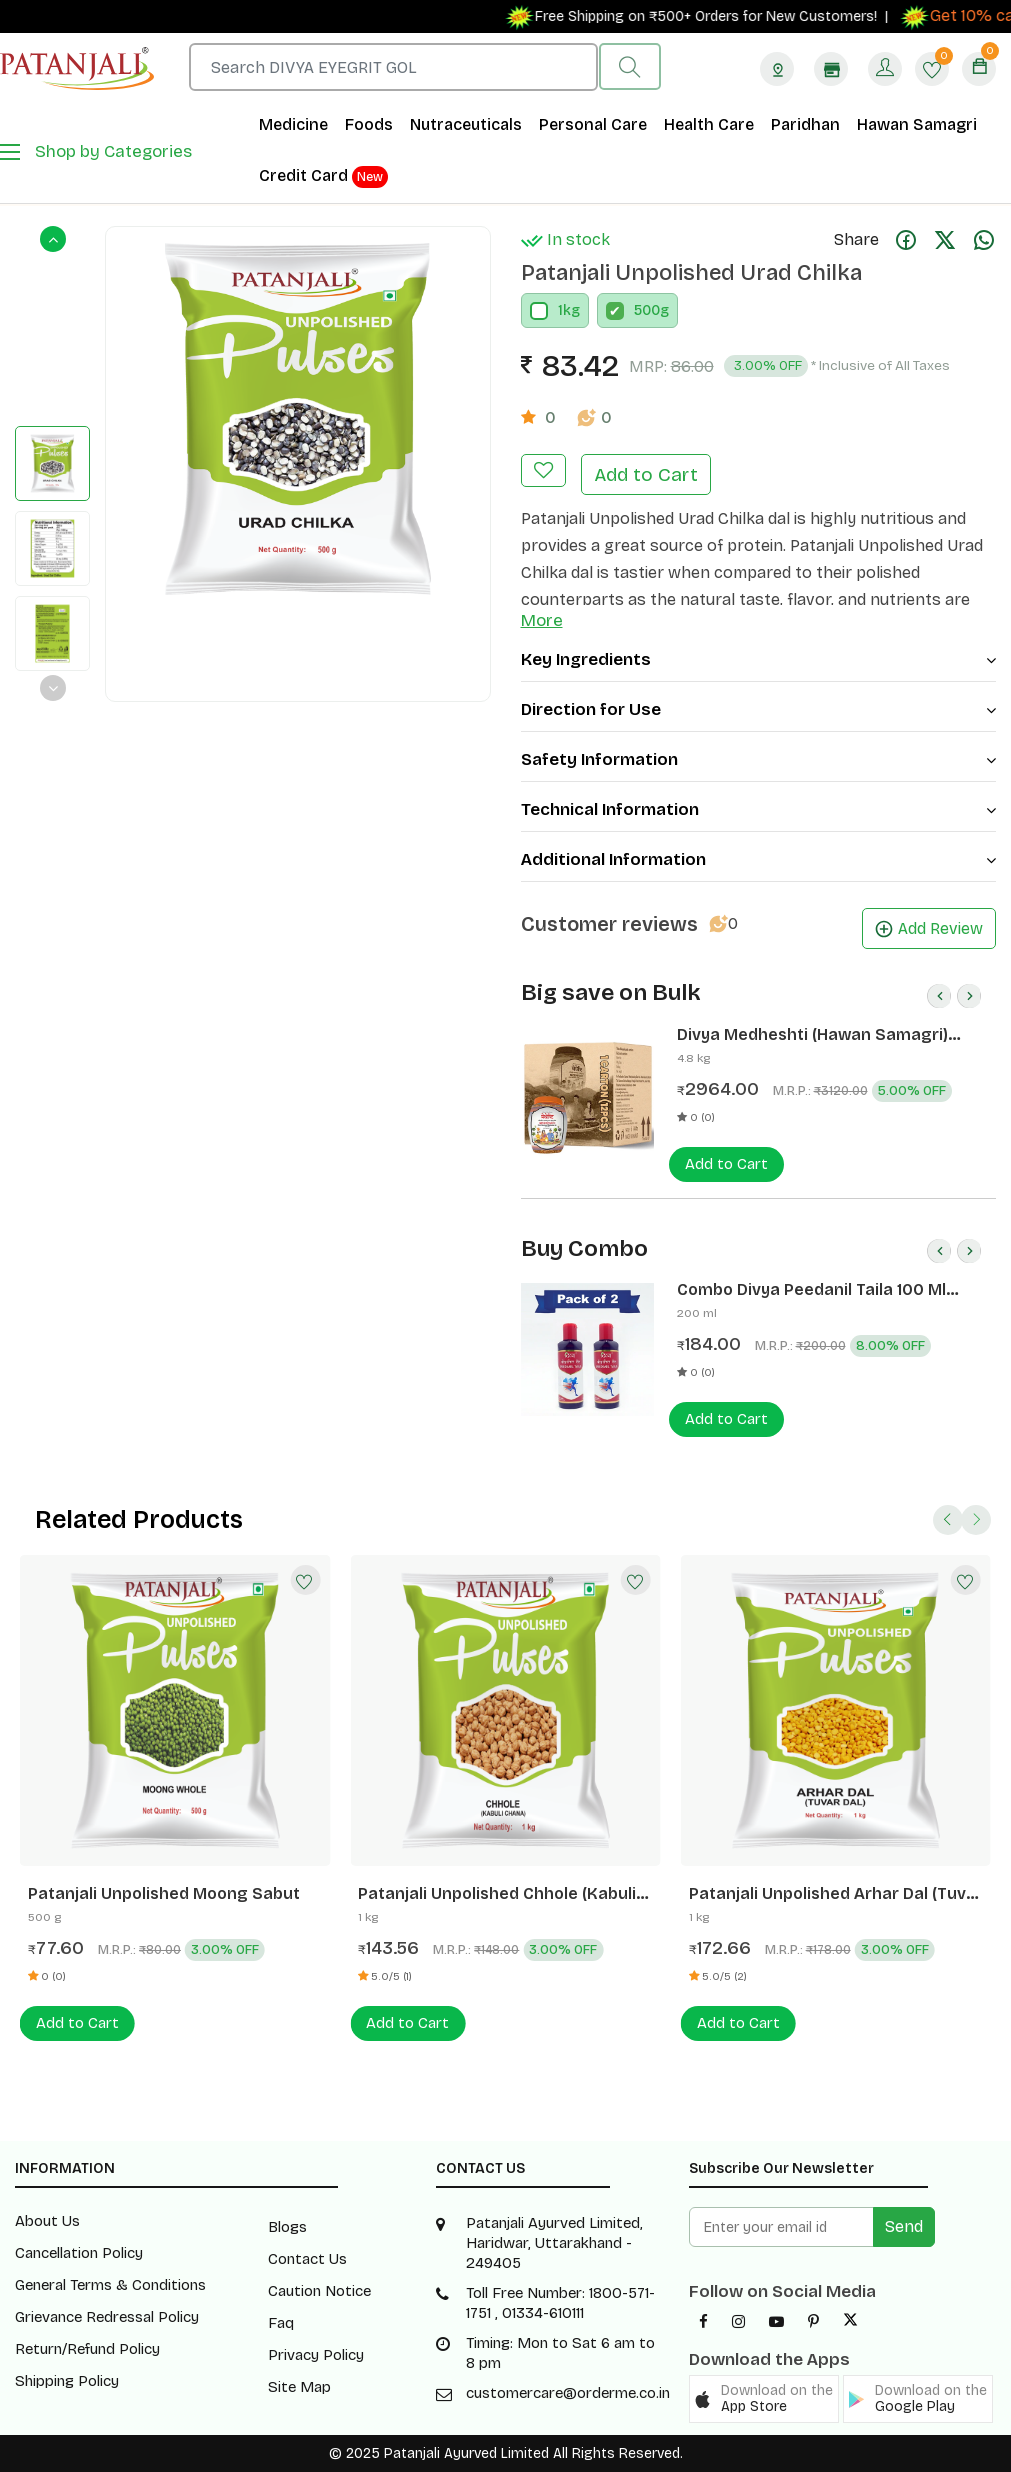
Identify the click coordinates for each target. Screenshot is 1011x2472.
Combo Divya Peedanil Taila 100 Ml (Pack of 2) (811, 1290)
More (542, 620)
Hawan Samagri (917, 124)
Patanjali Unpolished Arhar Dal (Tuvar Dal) (836, 1894)
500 (647, 310)
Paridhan (805, 124)
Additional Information (759, 859)
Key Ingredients (759, 659)
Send (904, 2226)
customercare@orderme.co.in (568, 2393)
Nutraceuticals (466, 124)
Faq (281, 2323)
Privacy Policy (316, 2355)
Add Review (929, 928)
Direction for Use (759, 709)
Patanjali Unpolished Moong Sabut (164, 1893)
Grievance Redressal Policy (107, 2317)
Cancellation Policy (79, 2253)
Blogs (287, 2227)
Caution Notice (319, 2291)
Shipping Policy (67, 2381)
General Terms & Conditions (110, 2285)
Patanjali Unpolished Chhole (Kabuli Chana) (497, 1894)
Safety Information (759, 759)
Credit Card (323, 177)
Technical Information (759, 809)
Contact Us (307, 2259)
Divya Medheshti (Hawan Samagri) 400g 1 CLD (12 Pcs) (812, 1035)
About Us (47, 2221)
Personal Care (593, 124)
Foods (369, 124)
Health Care (709, 124)
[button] (764, 2399)
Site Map (299, 2387)
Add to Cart (646, 474)
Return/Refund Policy (87, 2349)
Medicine (293, 124)
